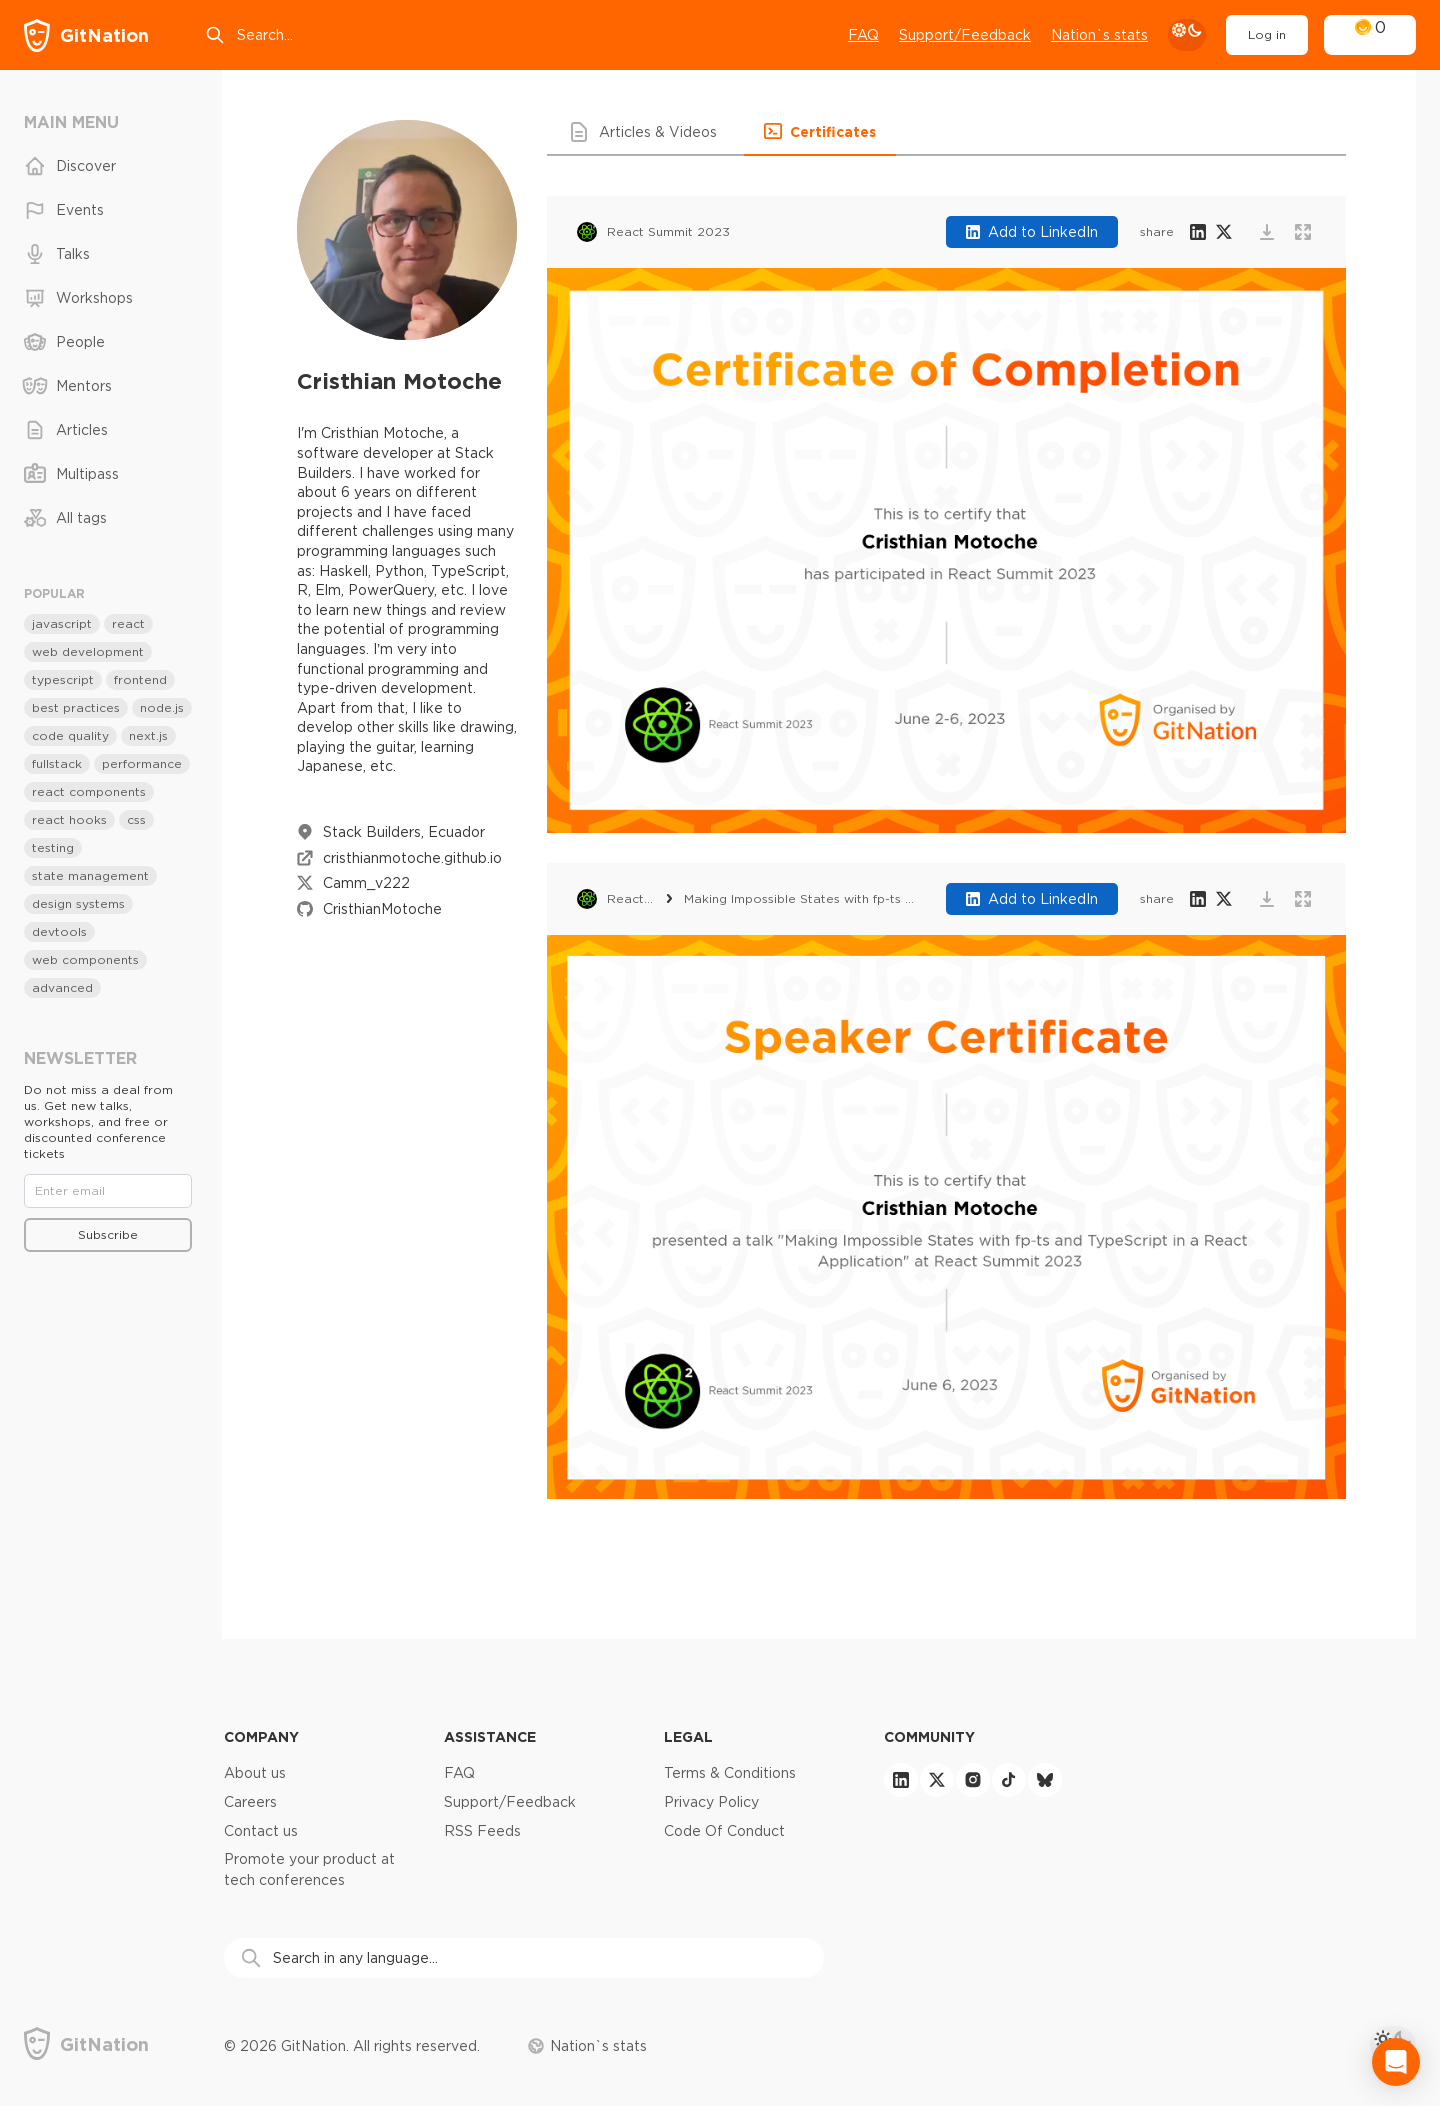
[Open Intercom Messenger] (1396, 2062)
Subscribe (108, 1234)
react (128, 623)
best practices (76, 707)
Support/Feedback (510, 1802)
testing (53, 847)
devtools (59, 931)
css (136, 819)
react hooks (69, 819)
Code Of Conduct (724, 1831)
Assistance (490, 1736)
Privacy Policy (711, 1802)
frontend (140, 679)
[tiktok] (1009, 1780)
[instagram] (973, 1780)
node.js (162, 707)
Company (261, 1736)
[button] (645, 132)
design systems (78, 903)
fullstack (57, 763)
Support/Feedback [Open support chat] (965, 35)
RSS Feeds (482, 1831)
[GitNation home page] (86, 35)
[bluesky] (1045, 1780)
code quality (70, 735)
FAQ (863, 35)
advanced (62, 987)
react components (89, 791)
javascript (62, 623)
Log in (1267, 34)
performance (142, 763)
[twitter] (937, 1780)
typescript (63, 679)
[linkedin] (901, 1780)
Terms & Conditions (730, 1773)
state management (90, 875)
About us (255, 1773)
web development (88, 651)
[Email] (108, 1191)
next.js (148, 735)
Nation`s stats (1099, 35)
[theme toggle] (1187, 35)
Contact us (261, 1831)
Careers (250, 1802)
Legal (688, 1736)
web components (85, 959)
